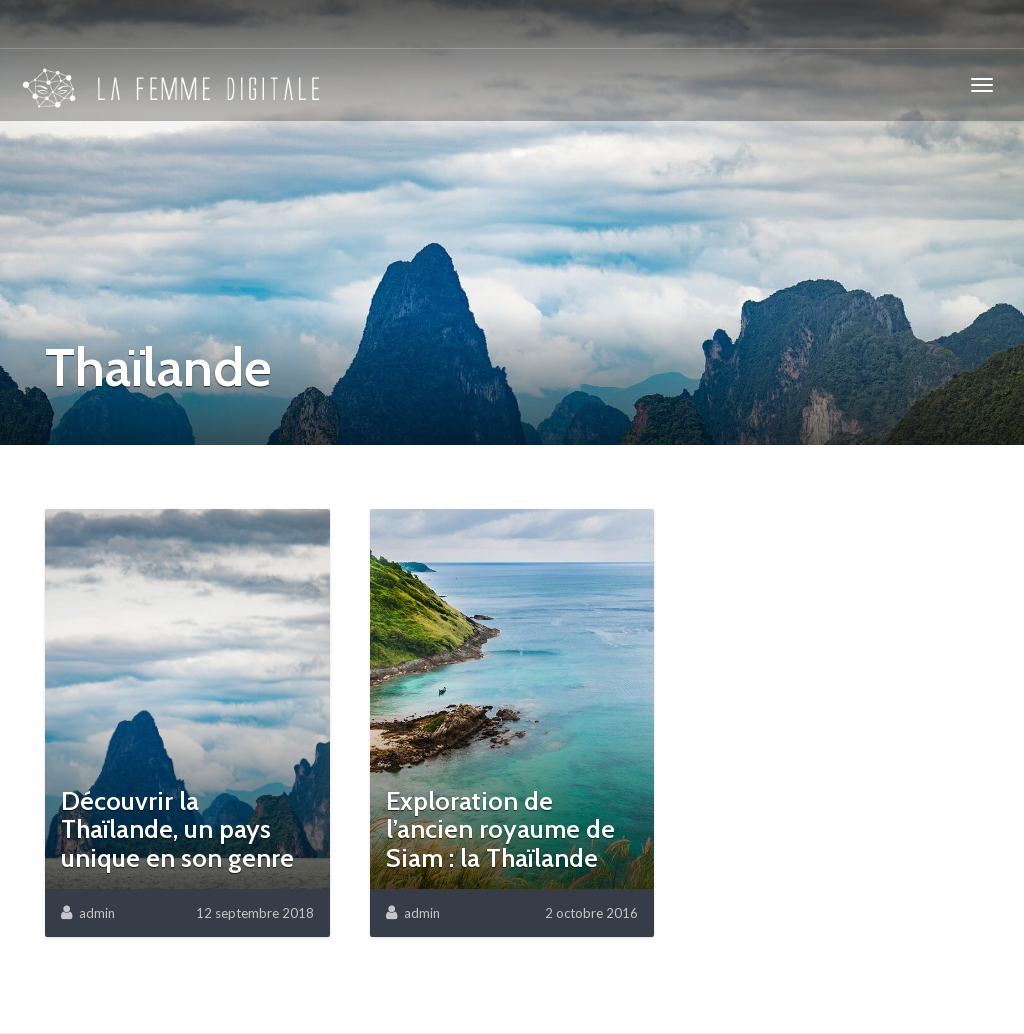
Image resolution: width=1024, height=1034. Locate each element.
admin (97, 913)
